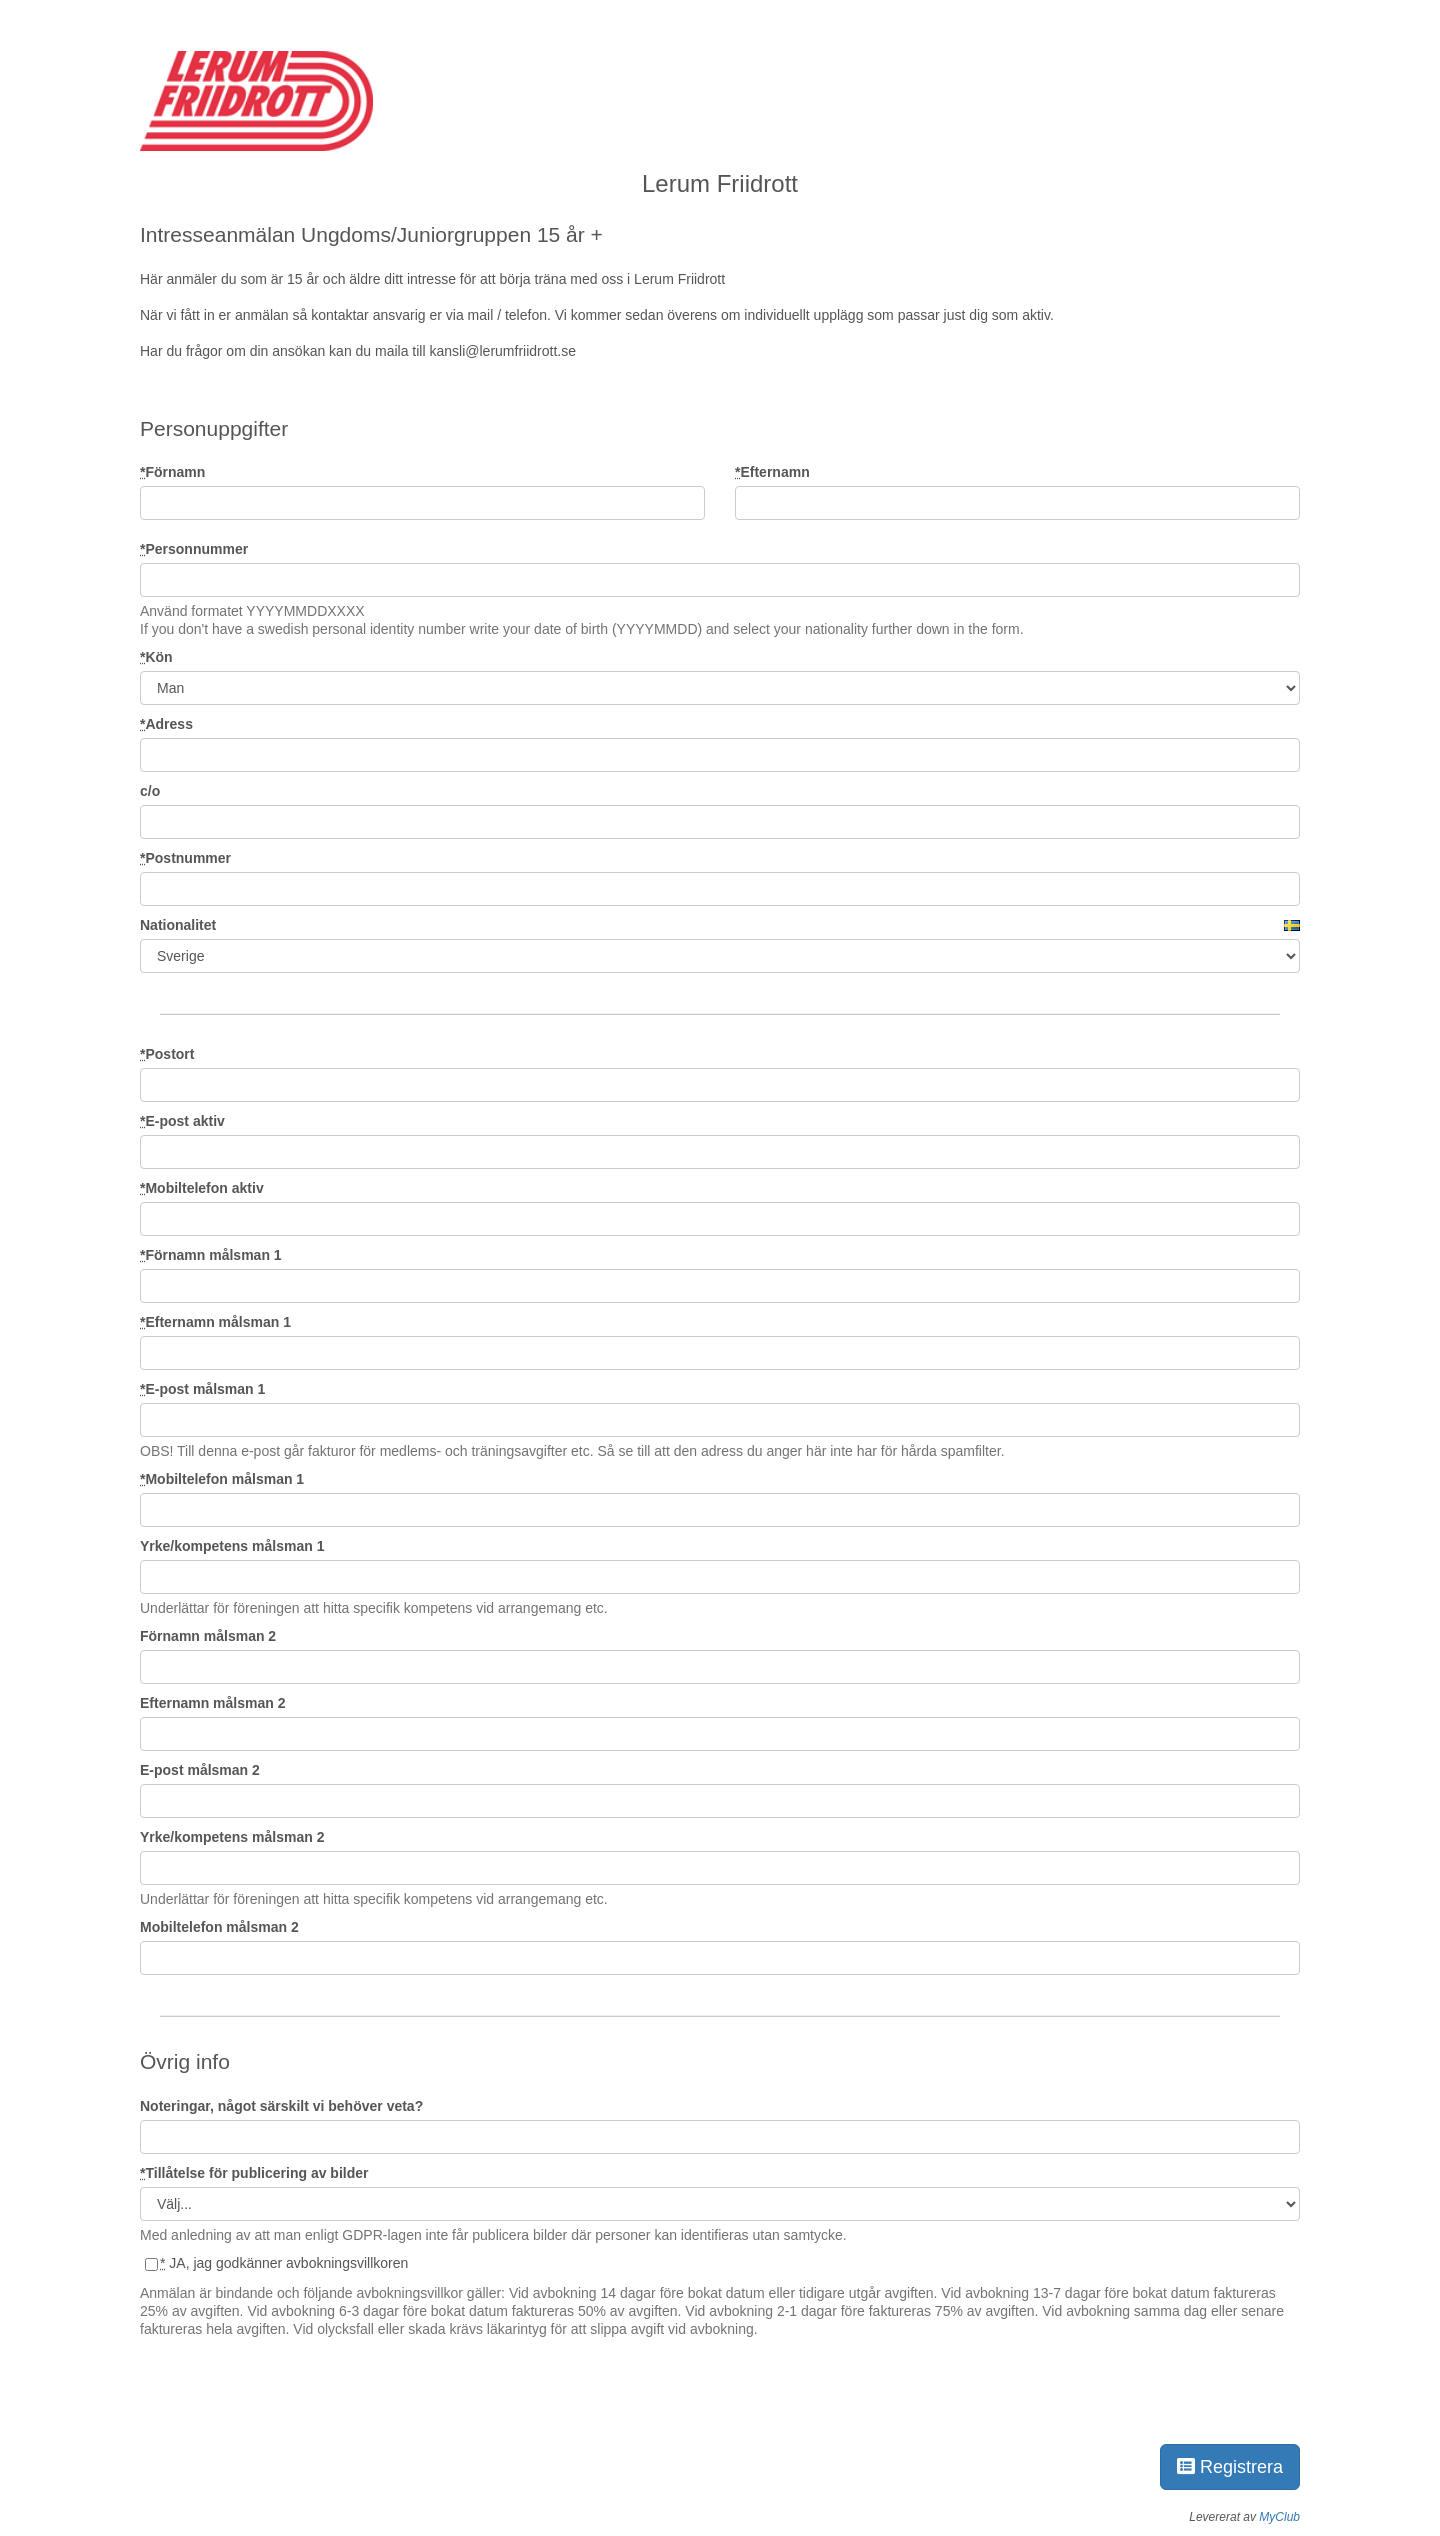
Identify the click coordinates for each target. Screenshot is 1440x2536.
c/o (150, 791)
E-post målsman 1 (202, 1389)
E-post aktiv (182, 1121)
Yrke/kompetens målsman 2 (232, 1837)
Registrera (1230, 2467)
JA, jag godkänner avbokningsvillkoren (276, 2263)
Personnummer (194, 549)
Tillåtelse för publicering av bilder (254, 2173)
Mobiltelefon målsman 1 (222, 1479)
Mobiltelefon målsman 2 (219, 1927)
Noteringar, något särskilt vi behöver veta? (281, 2106)
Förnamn (172, 472)
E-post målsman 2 (200, 1770)
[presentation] (292, 2387)
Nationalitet (178, 925)
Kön (156, 657)
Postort (167, 1054)
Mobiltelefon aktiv (202, 1188)
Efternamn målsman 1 (215, 1322)
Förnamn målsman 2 (208, 1636)
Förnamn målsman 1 (211, 1255)
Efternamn (772, 472)
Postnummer (185, 858)
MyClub (1279, 2517)
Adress (166, 724)
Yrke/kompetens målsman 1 (232, 1546)
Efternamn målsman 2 (213, 1703)
